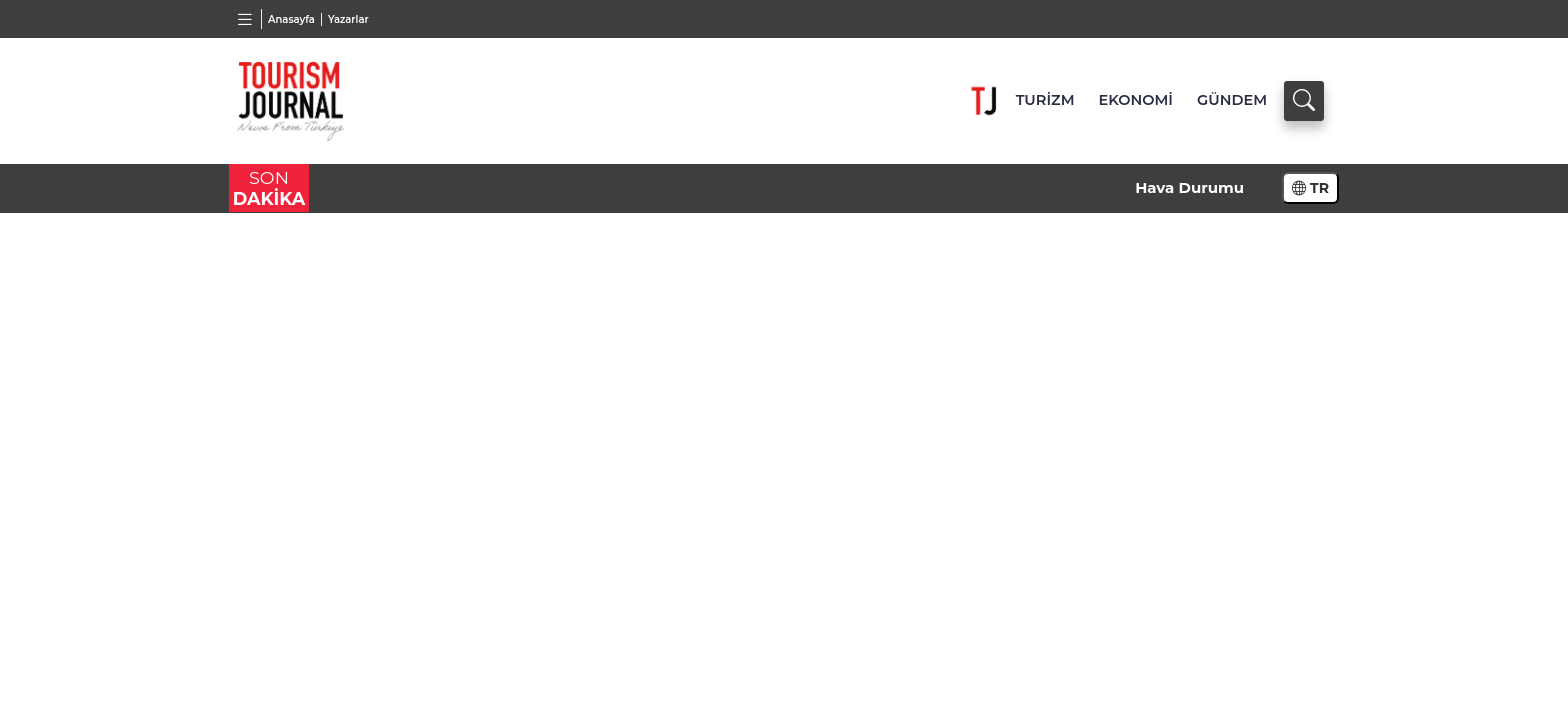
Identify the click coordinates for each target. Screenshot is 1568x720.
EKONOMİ (1136, 100)
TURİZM (1045, 100)
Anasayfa (291, 19)
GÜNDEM (1232, 100)
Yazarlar (348, 19)
